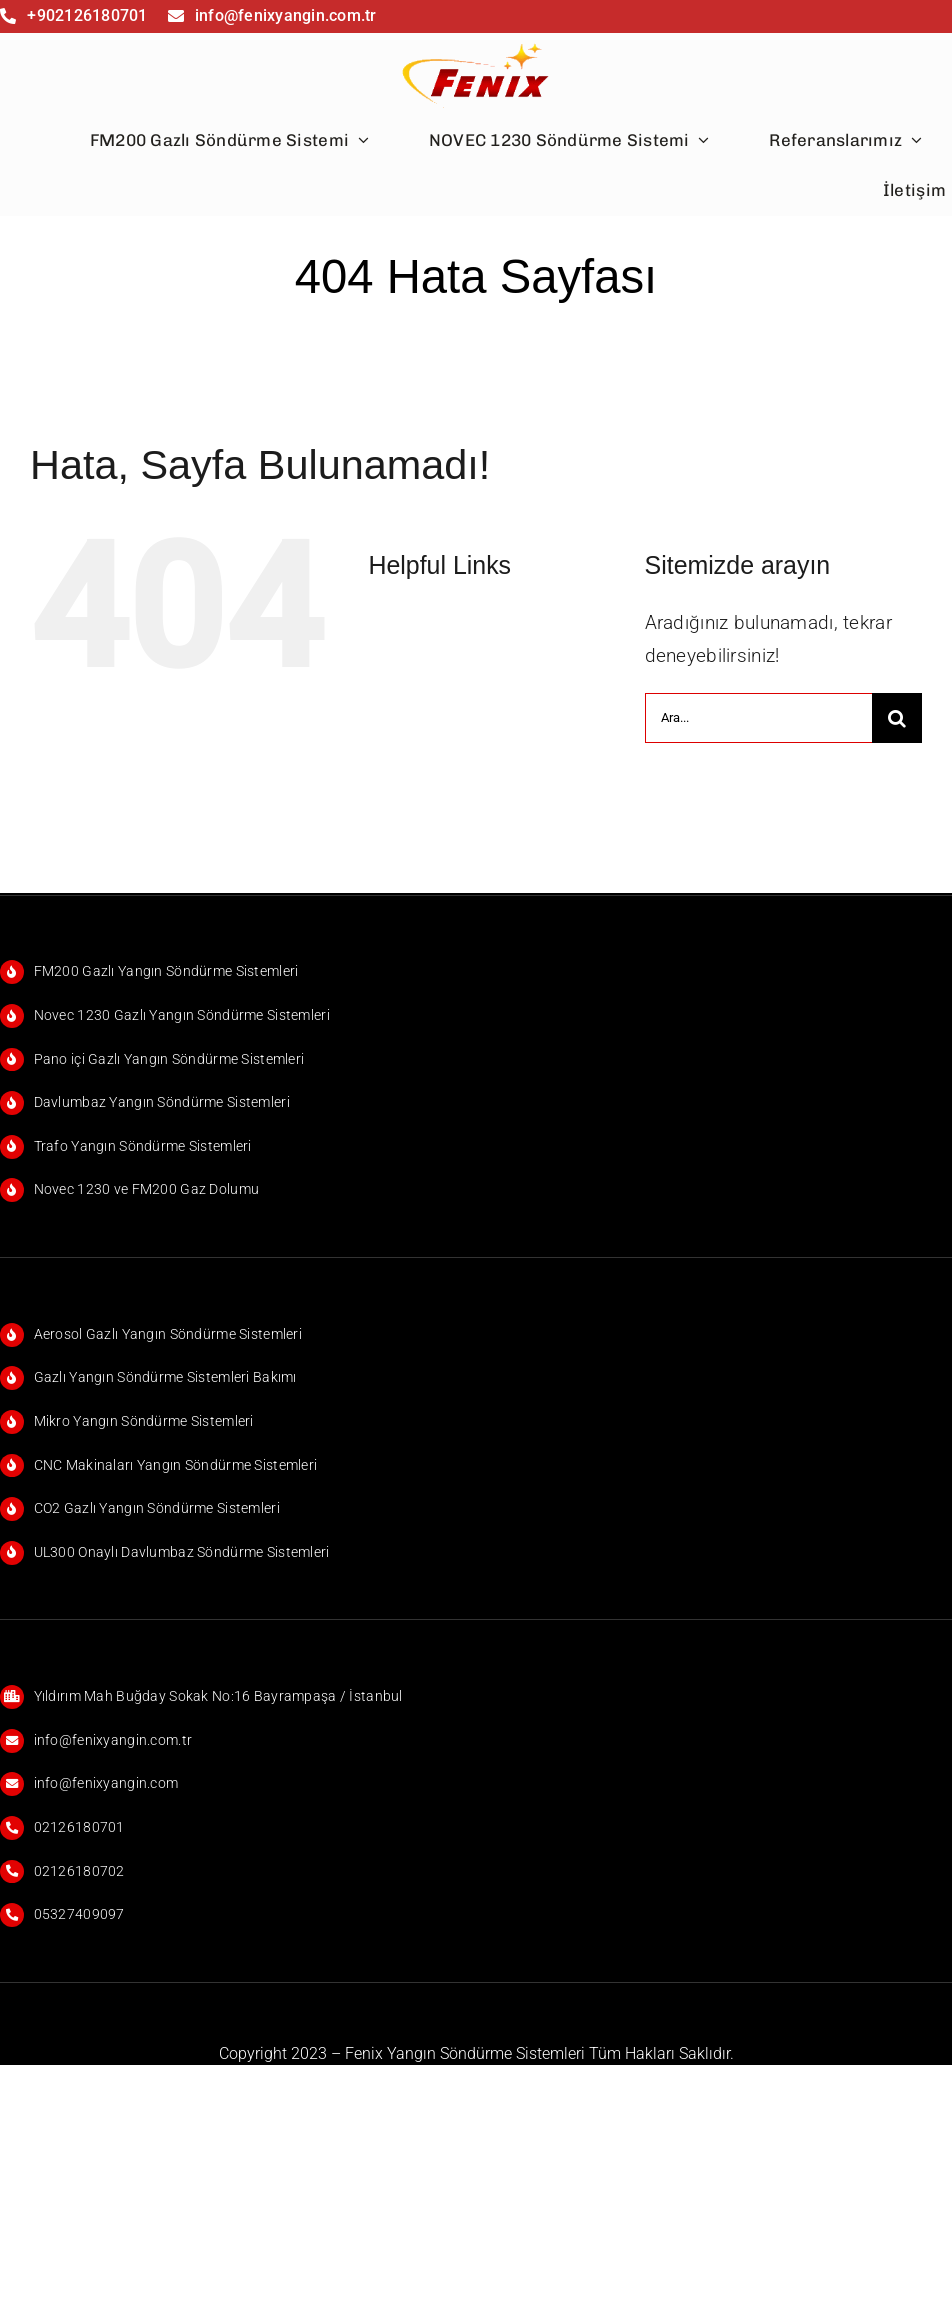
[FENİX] (476, 42)
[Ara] (897, 718)
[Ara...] (758, 718)
